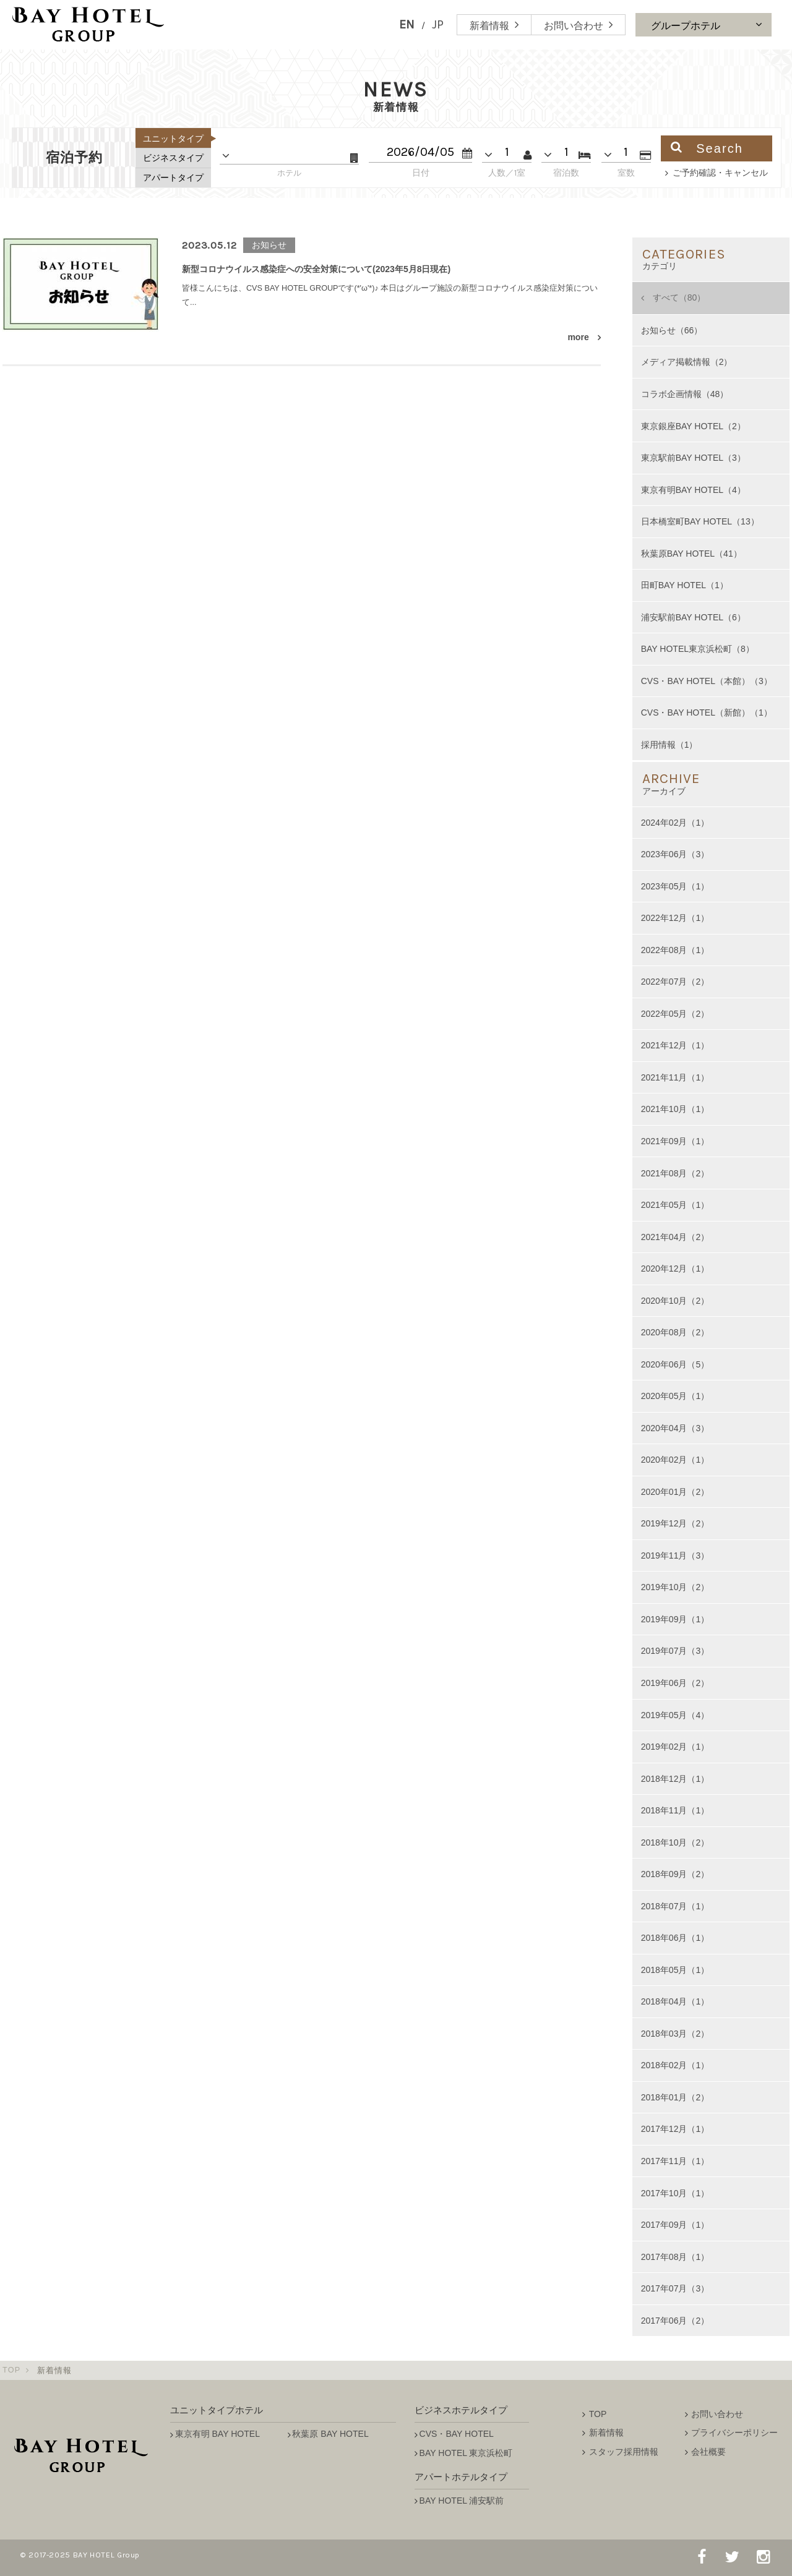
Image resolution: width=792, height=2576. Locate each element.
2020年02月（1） (675, 1460)
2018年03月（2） (675, 2034)
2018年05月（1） (675, 1970)
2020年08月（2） (675, 1332)
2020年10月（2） (675, 1301)
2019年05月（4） (675, 1715)
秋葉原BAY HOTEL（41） (691, 553)
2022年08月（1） (675, 950)
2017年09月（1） (675, 2225)
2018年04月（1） (675, 2001)
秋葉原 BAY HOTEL (330, 2434)
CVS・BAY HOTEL (457, 2434)
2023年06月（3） (675, 854)
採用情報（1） (669, 745)
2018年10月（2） (675, 1842)
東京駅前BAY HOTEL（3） (693, 458)
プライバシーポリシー (734, 2432)
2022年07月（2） (675, 981)
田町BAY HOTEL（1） (684, 585)
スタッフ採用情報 (623, 2452)
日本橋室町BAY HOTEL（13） (700, 521)
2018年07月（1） (675, 1906)
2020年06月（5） (675, 1364)
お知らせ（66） (672, 330)
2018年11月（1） (675, 1810)
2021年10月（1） (675, 1109)
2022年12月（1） (675, 918)
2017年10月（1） (675, 2193)
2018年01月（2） (675, 2097)
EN (407, 24)
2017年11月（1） (675, 2161)
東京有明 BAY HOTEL (217, 2434)
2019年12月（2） (675, 1523)
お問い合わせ (717, 2414)
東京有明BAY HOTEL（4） (693, 490)
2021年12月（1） (675, 1045)
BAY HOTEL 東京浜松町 (466, 2453)
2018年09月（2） (675, 1874)
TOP (11, 2370)
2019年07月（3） (675, 1651)
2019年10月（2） (675, 1587)
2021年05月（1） (675, 1205)
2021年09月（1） (675, 1141)
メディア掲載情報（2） (687, 362)
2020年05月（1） (675, 1396)
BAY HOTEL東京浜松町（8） (697, 649)
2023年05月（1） (675, 886)
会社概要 (708, 2452)
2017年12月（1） (675, 2129)
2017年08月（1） (675, 2257)
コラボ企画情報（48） (685, 394)
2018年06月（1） (675, 1938)
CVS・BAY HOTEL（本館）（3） (706, 681)
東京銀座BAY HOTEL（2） (693, 426)
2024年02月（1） (675, 823)
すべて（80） (679, 297)
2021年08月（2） (675, 1173)
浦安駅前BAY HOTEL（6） (693, 617)
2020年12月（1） (675, 1268)
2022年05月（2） (675, 1014)
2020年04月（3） (675, 1428)
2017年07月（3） (675, 2288)
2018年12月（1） (675, 1779)
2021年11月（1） (675, 1077)
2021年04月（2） (675, 1237)
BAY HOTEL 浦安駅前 (462, 2500)
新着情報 (606, 2432)
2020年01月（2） (675, 1492)
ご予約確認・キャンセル (720, 173)
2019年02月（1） (675, 1747)
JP (438, 24)
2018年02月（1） (675, 2065)
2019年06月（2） (675, 1683)
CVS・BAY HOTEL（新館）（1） (706, 712)
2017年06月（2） (675, 2321)
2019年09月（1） (675, 1619)
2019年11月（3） (675, 1555)
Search (707, 148)
